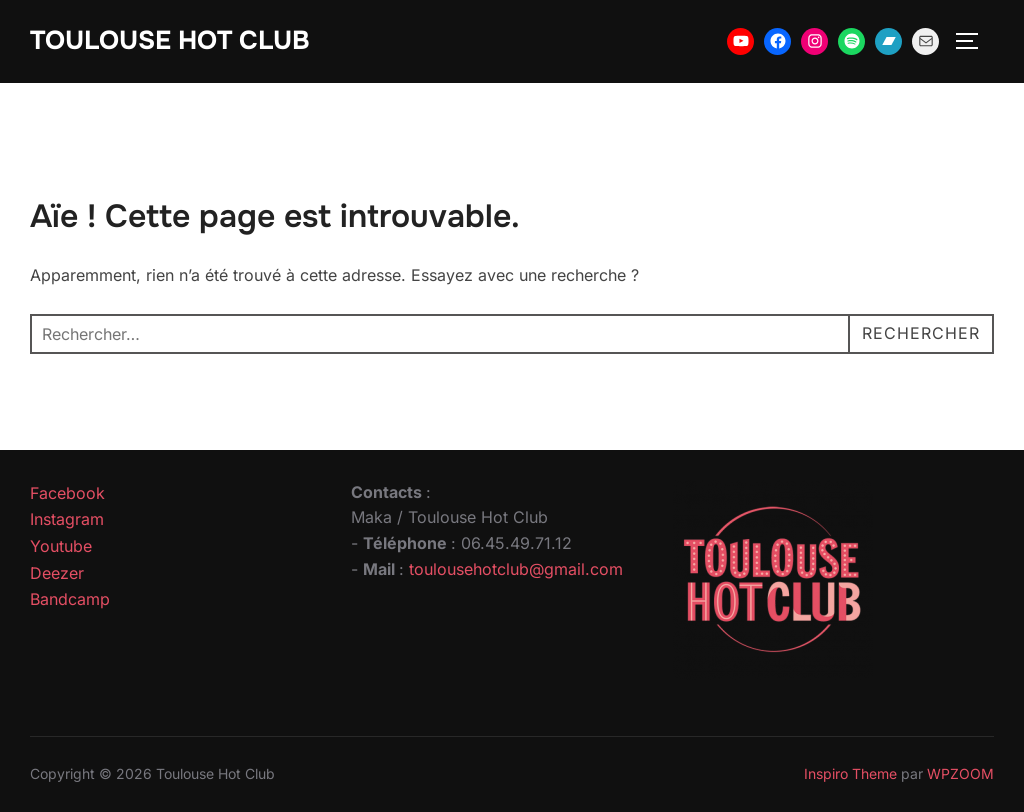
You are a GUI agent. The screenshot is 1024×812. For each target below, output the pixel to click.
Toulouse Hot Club (170, 40)
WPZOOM (960, 773)
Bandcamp (70, 599)
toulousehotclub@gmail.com (516, 569)
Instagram (67, 519)
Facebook (67, 493)
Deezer (57, 573)
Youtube (61, 546)
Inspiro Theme (850, 773)
